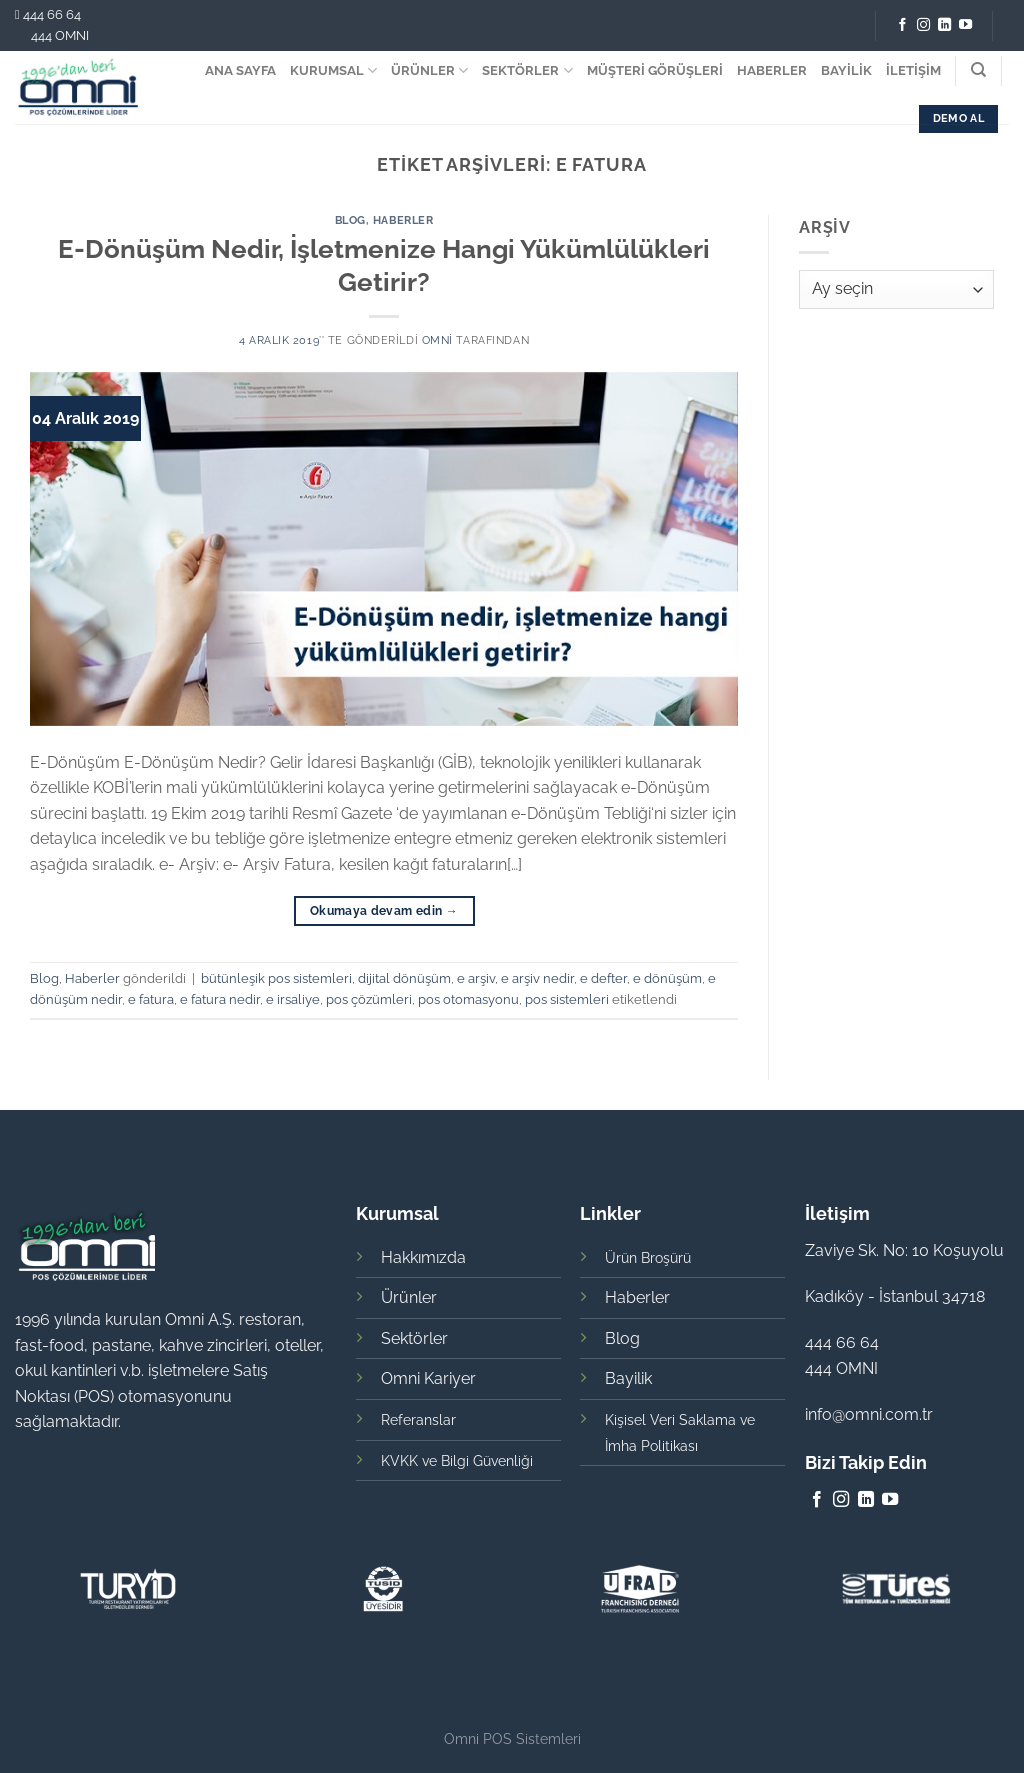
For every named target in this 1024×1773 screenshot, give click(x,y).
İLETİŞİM (913, 70)
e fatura (151, 999)
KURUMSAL (333, 70)
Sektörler (414, 1338)
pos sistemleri (567, 999)
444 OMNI (60, 35)
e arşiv (476, 978)
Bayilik (628, 1378)
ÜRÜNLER (429, 70)
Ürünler (409, 1297)
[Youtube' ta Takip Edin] (965, 25)
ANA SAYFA (240, 70)
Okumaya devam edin (384, 911)
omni (437, 340)
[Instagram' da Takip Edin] (923, 25)
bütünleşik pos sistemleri (276, 978)
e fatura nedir (220, 999)
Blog (350, 220)
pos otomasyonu (468, 999)
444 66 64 (52, 14)
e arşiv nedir (537, 978)
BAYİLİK (846, 70)
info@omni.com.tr (869, 1414)
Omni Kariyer (428, 1378)
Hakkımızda (423, 1257)
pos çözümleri (369, 999)
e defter (603, 978)
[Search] (978, 70)
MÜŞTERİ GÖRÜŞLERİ (655, 70)
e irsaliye (293, 999)
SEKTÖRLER (527, 70)
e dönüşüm (667, 978)
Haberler (403, 220)
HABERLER (772, 70)
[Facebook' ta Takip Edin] (902, 25)
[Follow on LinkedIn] (944, 25)
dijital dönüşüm (404, 978)
